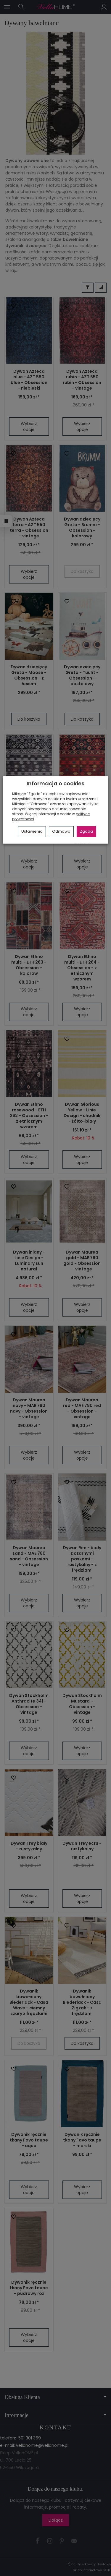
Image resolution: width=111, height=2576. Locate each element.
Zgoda (86, 831)
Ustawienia (32, 831)
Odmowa (61, 831)
